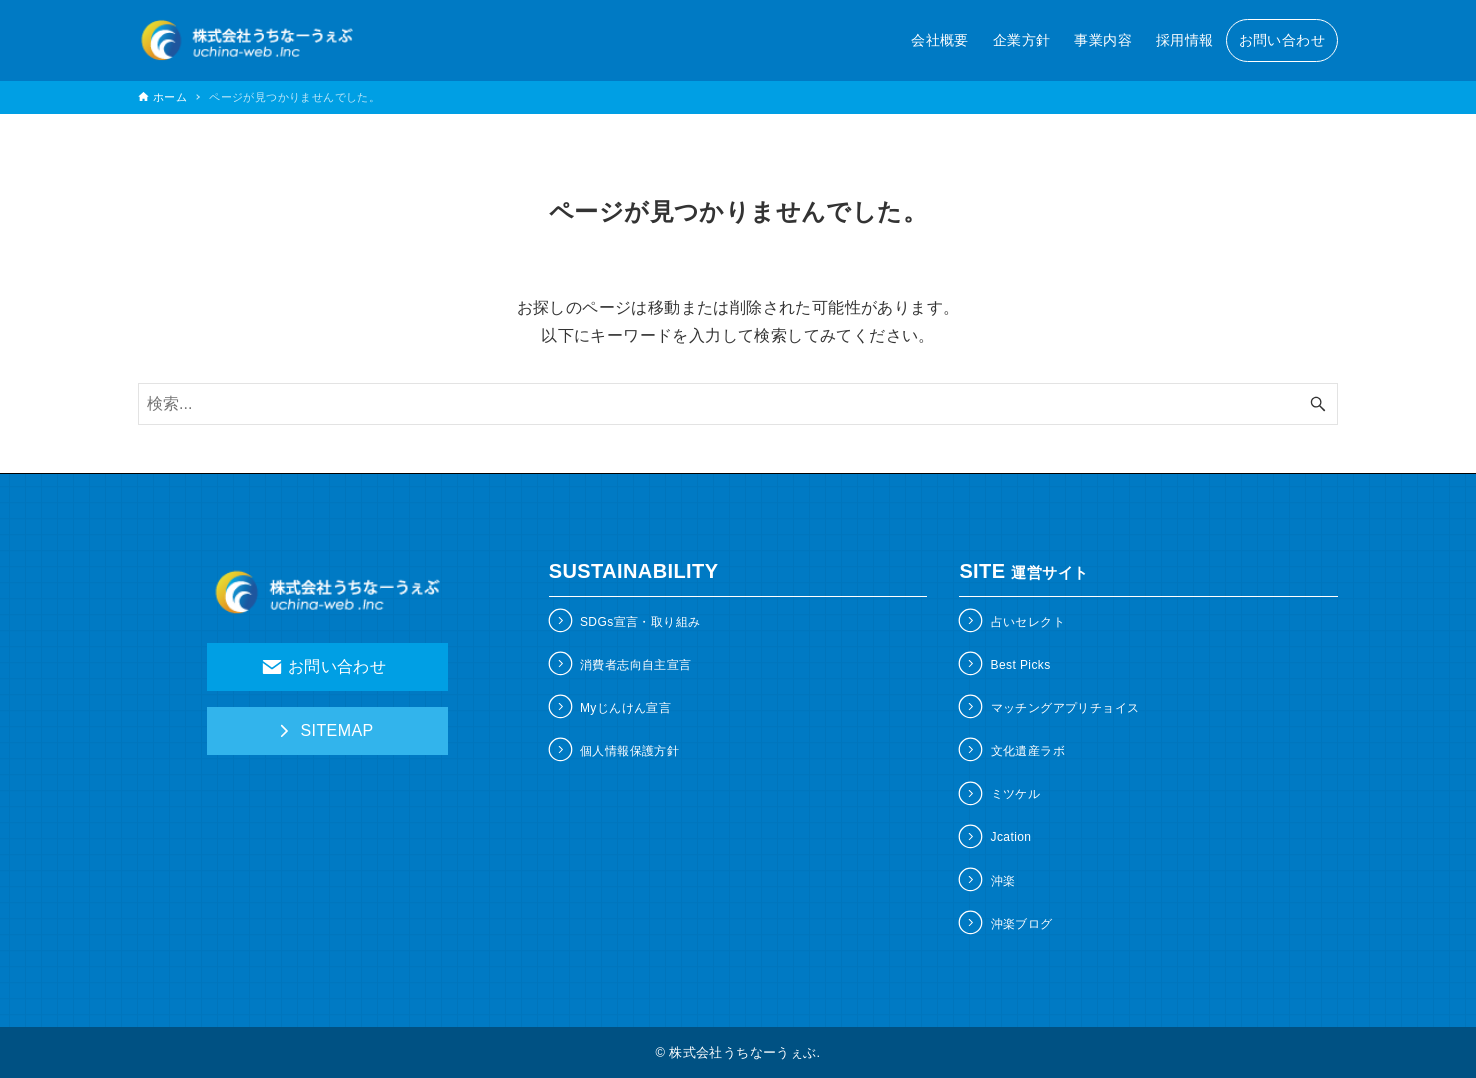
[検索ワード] (738, 404)
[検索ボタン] (1318, 404)
